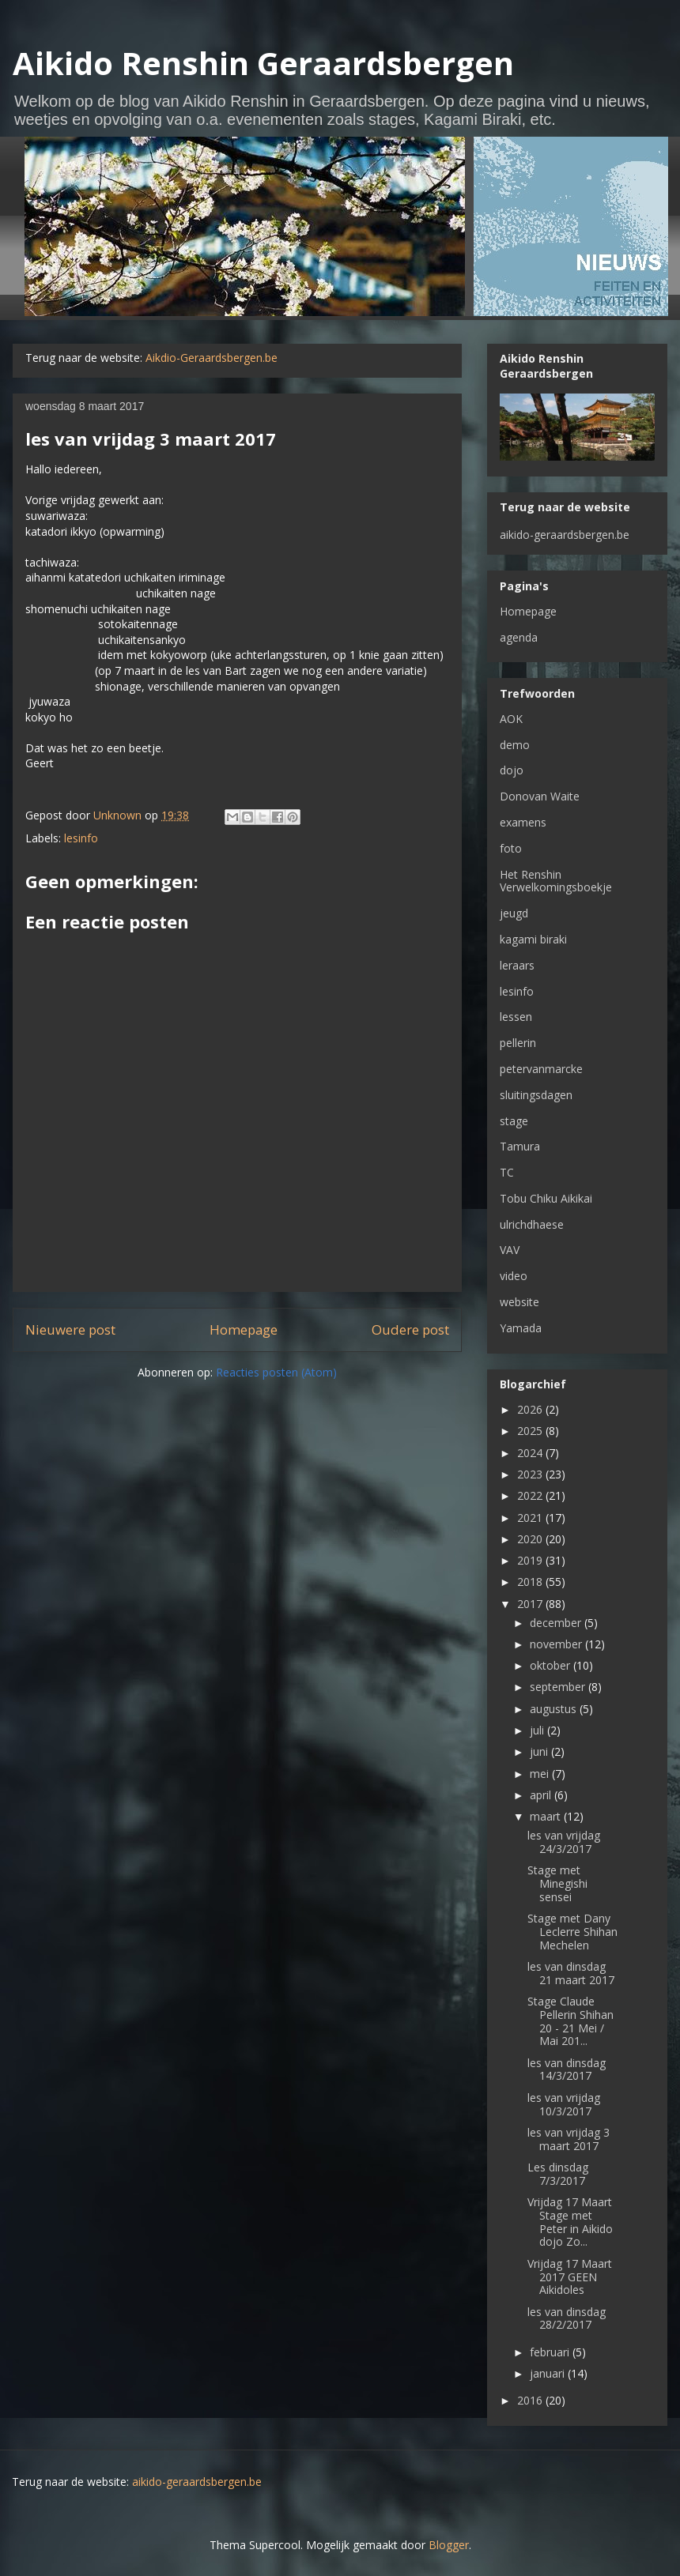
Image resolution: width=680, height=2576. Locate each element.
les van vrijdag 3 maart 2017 (568, 2139)
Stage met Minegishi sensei (557, 1883)
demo (515, 744)
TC (507, 1172)
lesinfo (81, 837)
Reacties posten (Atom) (276, 1372)
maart (547, 1816)
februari (551, 2351)
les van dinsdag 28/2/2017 (566, 2318)
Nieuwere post (70, 1329)
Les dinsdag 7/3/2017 (557, 2174)
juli (538, 1730)
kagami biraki (533, 939)
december (557, 1622)
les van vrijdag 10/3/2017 (563, 2104)
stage (514, 1120)
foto (511, 848)
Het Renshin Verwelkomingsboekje (556, 881)
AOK (511, 718)
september (559, 1686)
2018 (531, 1581)
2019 (531, 1560)
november (557, 1643)
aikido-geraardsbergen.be (564, 534)
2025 (531, 1430)
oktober (551, 1665)
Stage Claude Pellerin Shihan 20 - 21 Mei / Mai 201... (570, 2021)
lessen (516, 1016)
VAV (509, 1249)
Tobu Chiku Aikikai (546, 1198)
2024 (531, 1452)
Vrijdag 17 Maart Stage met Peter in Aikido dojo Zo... (570, 2221)
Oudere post (410, 1329)
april (542, 1794)
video (513, 1275)
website (519, 1301)
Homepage (244, 1329)
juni (540, 1751)
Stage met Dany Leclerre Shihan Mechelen (572, 1932)
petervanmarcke (541, 1068)
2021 (531, 1517)
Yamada (521, 1327)
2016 (531, 2400)
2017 (531, 1603)
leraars (517, 965)
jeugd (514, 913)
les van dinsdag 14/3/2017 (566, 2069)
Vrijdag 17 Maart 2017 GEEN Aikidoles (569, 2277)
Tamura (520, 1146)
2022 (531, 1495)
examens (523, 822)
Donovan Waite (540, 796)
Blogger (449, 2544)
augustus (555, 1708)
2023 (531, 1474)
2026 (531, 1409)
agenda (519, 637)
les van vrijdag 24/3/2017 (563, 1842)
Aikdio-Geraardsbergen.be (211, 357)
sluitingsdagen (536, 1094)
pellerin (518, 1042)
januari (549, 2373)
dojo (511, 770)
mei (541, 1773)
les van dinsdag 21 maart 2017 (570, 1973)
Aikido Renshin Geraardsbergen (263, 63)
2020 (531, 1538)
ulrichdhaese (532, 1224)
